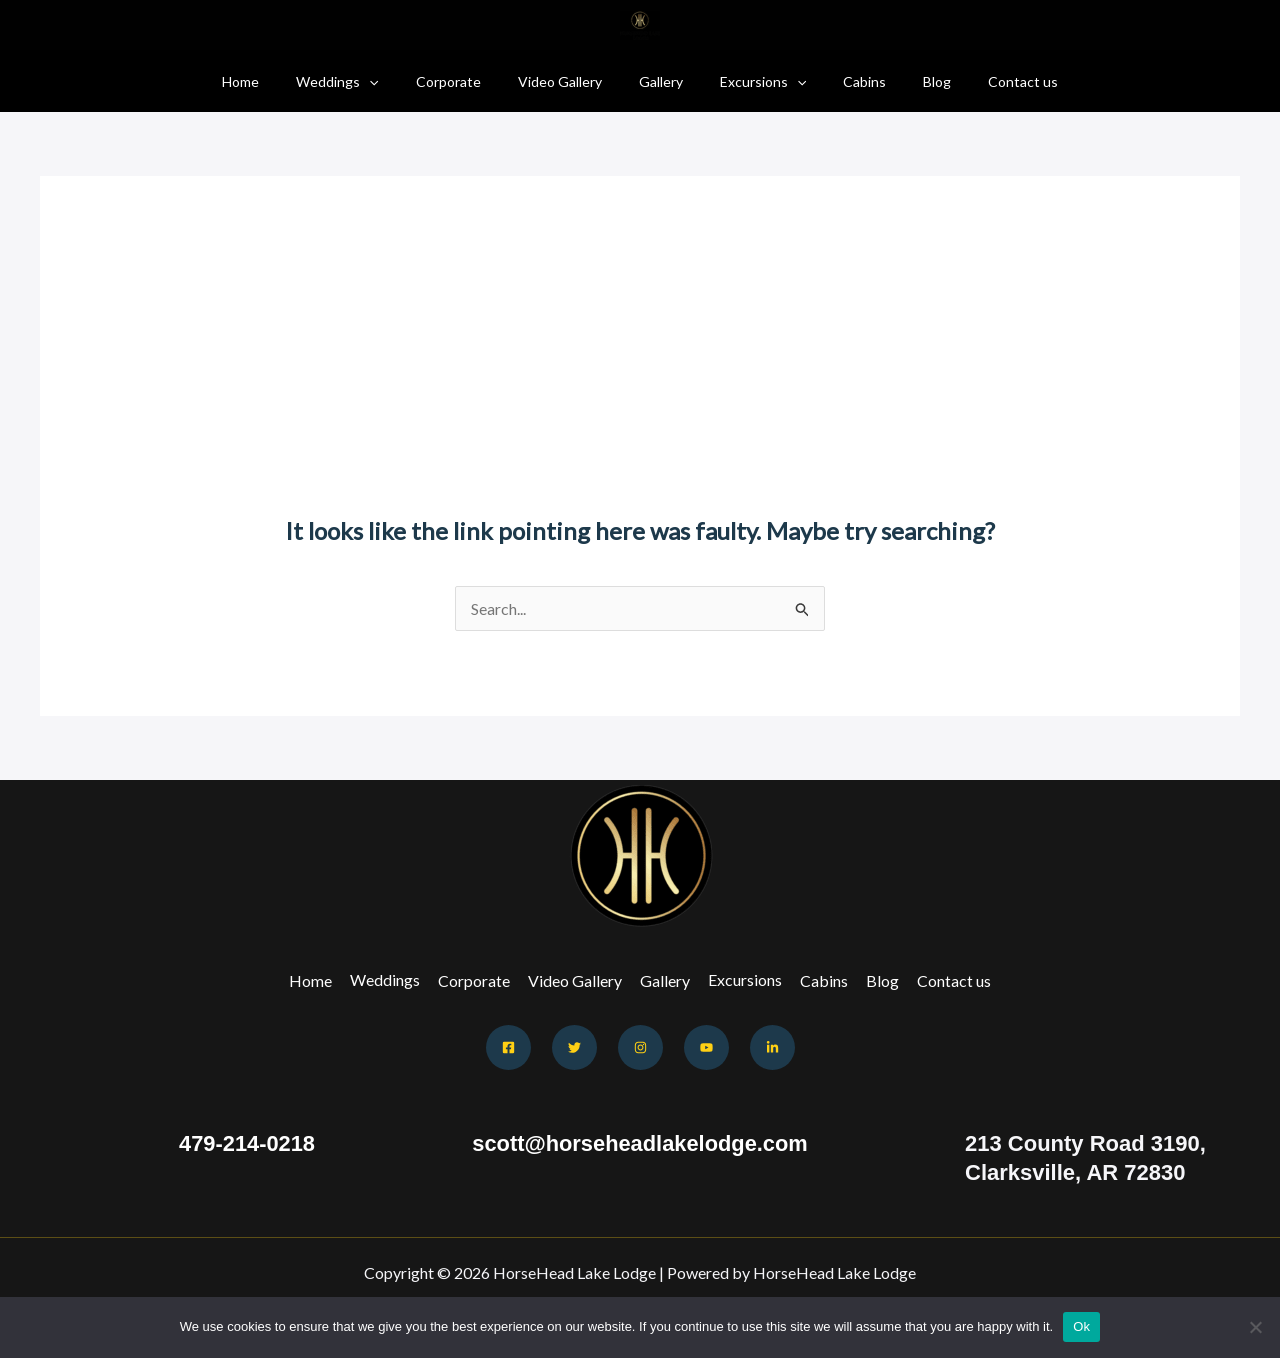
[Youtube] (706, 1047)
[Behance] (772, 1047)
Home (276, 81)
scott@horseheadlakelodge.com (640, 1143)
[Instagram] (640, 1047)
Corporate (466, 81)
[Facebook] (508, 1047)
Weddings (364, 81)
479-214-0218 (246, 1143)
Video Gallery (569, 81)
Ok (1081, 1326)
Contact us (987, 81)
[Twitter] (574, 1047)
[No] (1255, 1327)
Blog (910, 81)
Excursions (754, 81)
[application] (396, 81)
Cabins (846, 81)
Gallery (661, 81)
